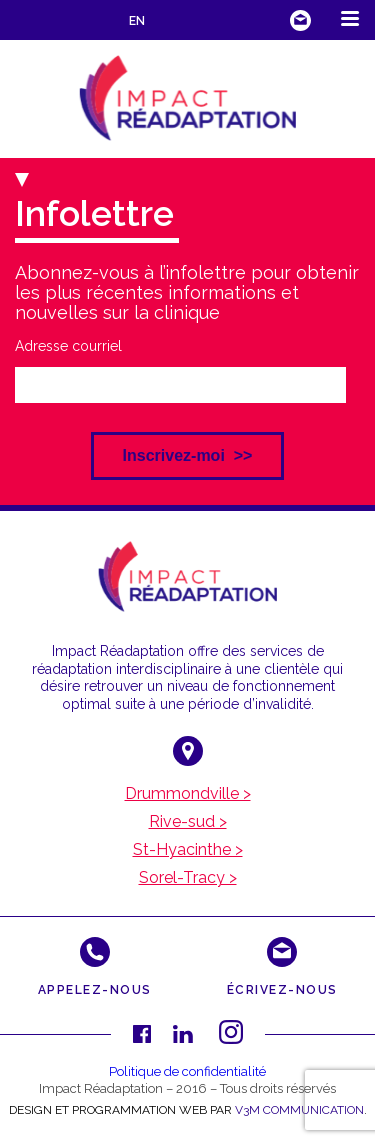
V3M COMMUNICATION (299, 1110)
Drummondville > (188, 794)
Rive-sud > (188, 822)
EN (137, 21)
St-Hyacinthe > (188, 850)
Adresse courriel (68, 346)
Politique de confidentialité (187, 1071)
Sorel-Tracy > (188, 878)
